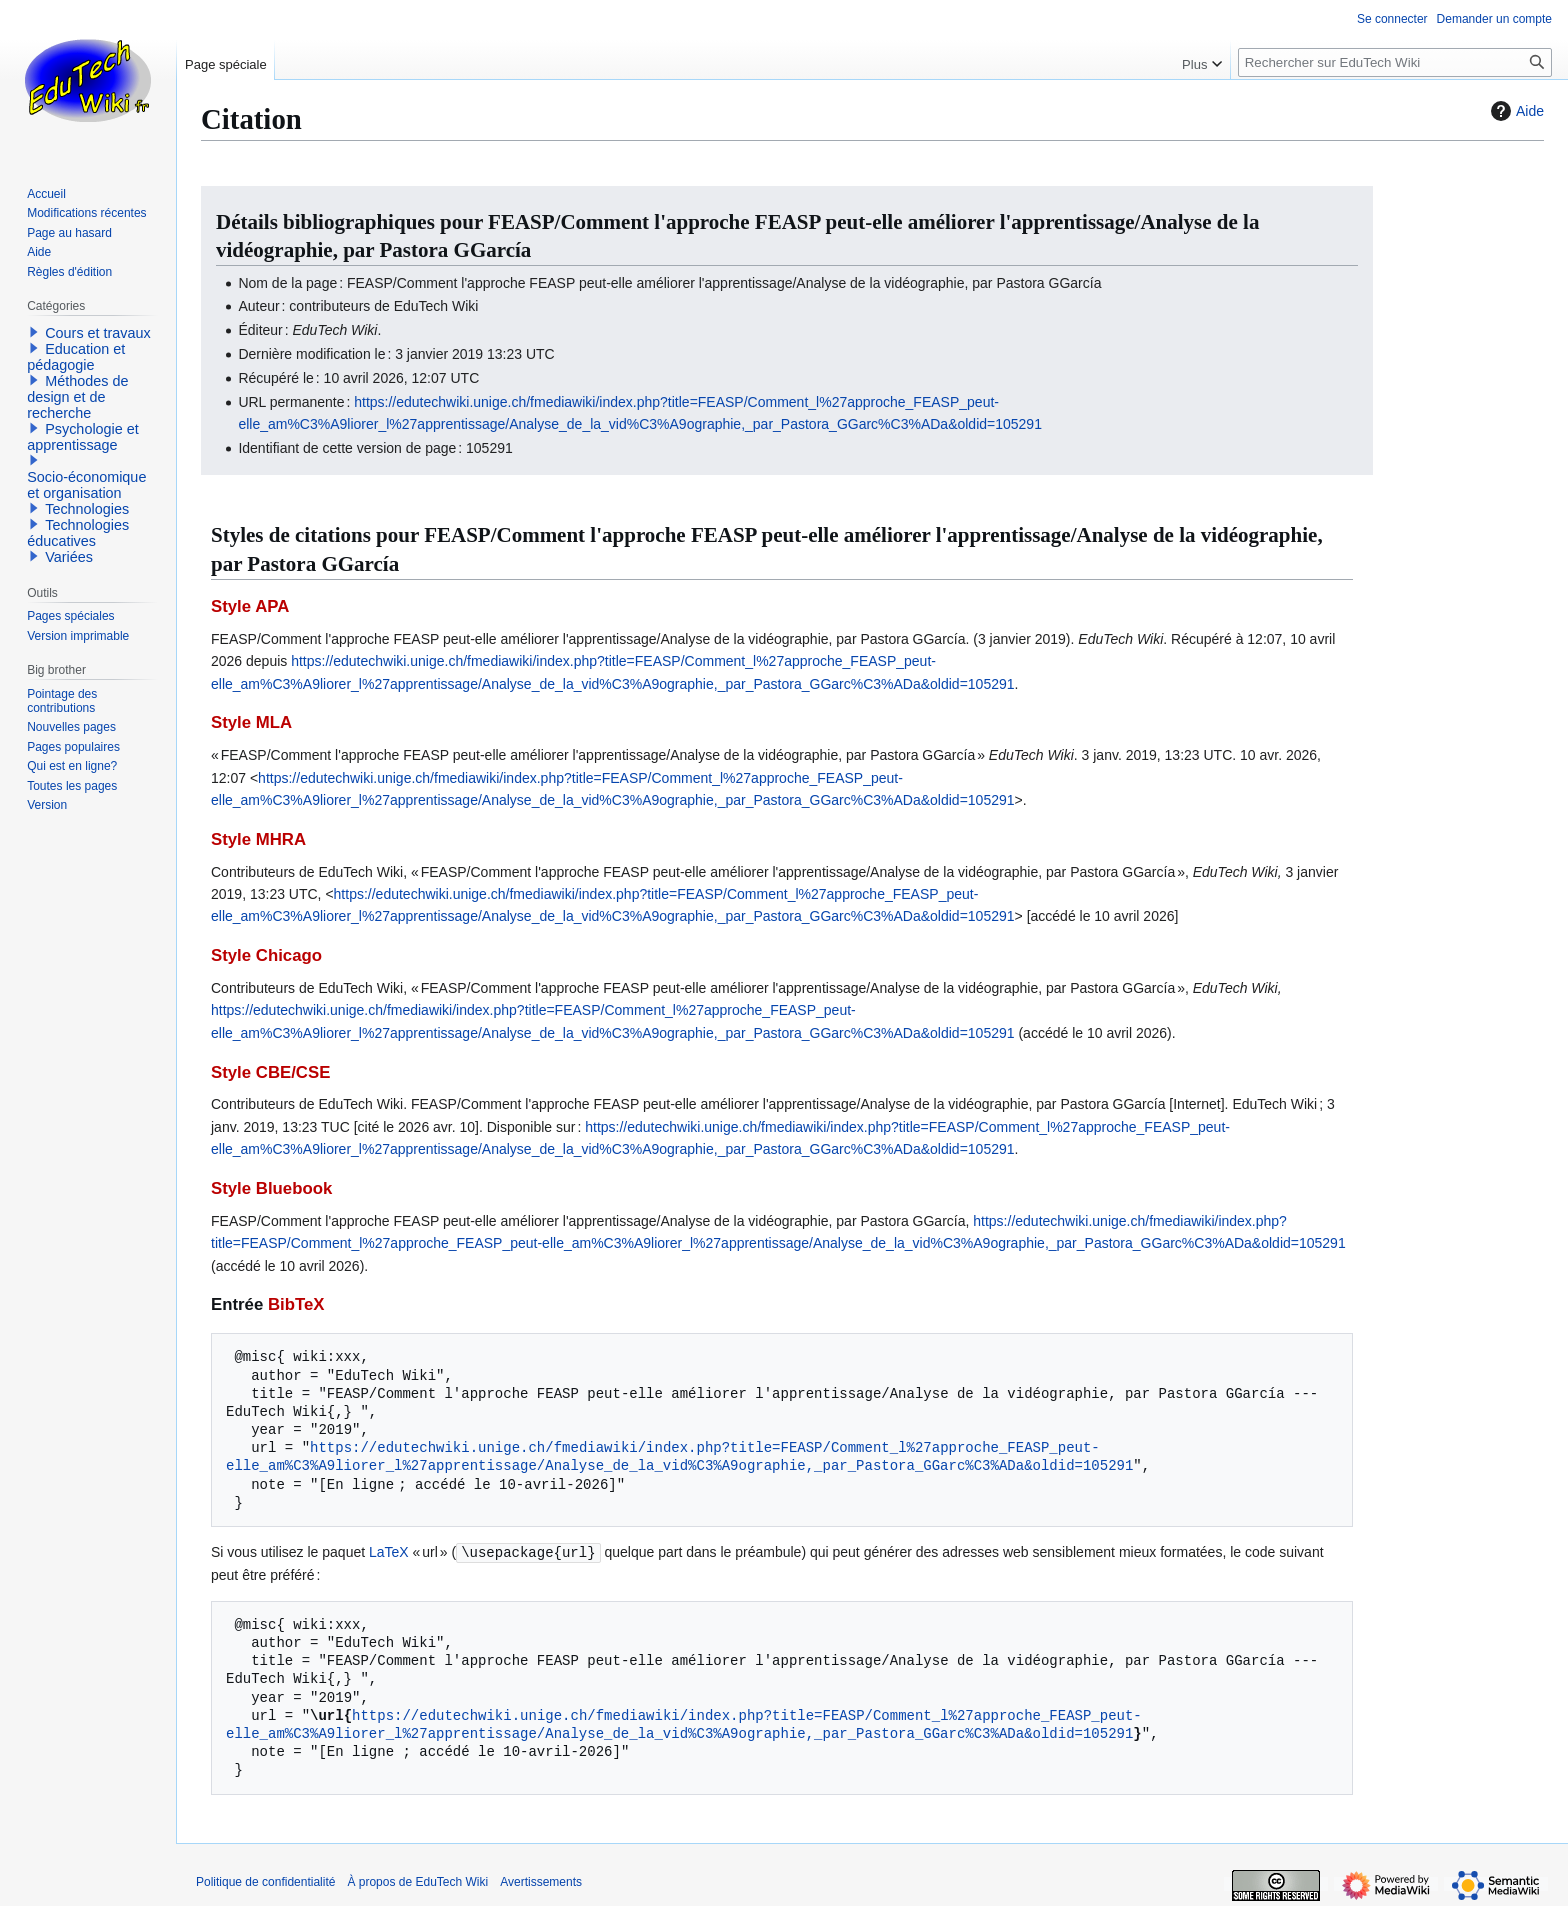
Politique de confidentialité (265, 1881)
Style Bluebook (271, 1188)
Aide (1515, 111)
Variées (69, 557)
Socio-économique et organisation (86, 485)
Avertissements (541, 1881)
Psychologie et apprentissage (83, 437)
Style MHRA (258, 839)
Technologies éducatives (78, 533)
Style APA (250, 606)
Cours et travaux (98, 333)
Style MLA (251, 722)
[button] (34, 332)
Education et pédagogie (76, 357)
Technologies (87, 509)
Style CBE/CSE (270, 1072)
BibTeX (296, 1304)
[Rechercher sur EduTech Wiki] (1395, 62)
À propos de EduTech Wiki (417, 1881)
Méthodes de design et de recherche (77, 397)
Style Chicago (266, 955)
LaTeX (389, 1552)
